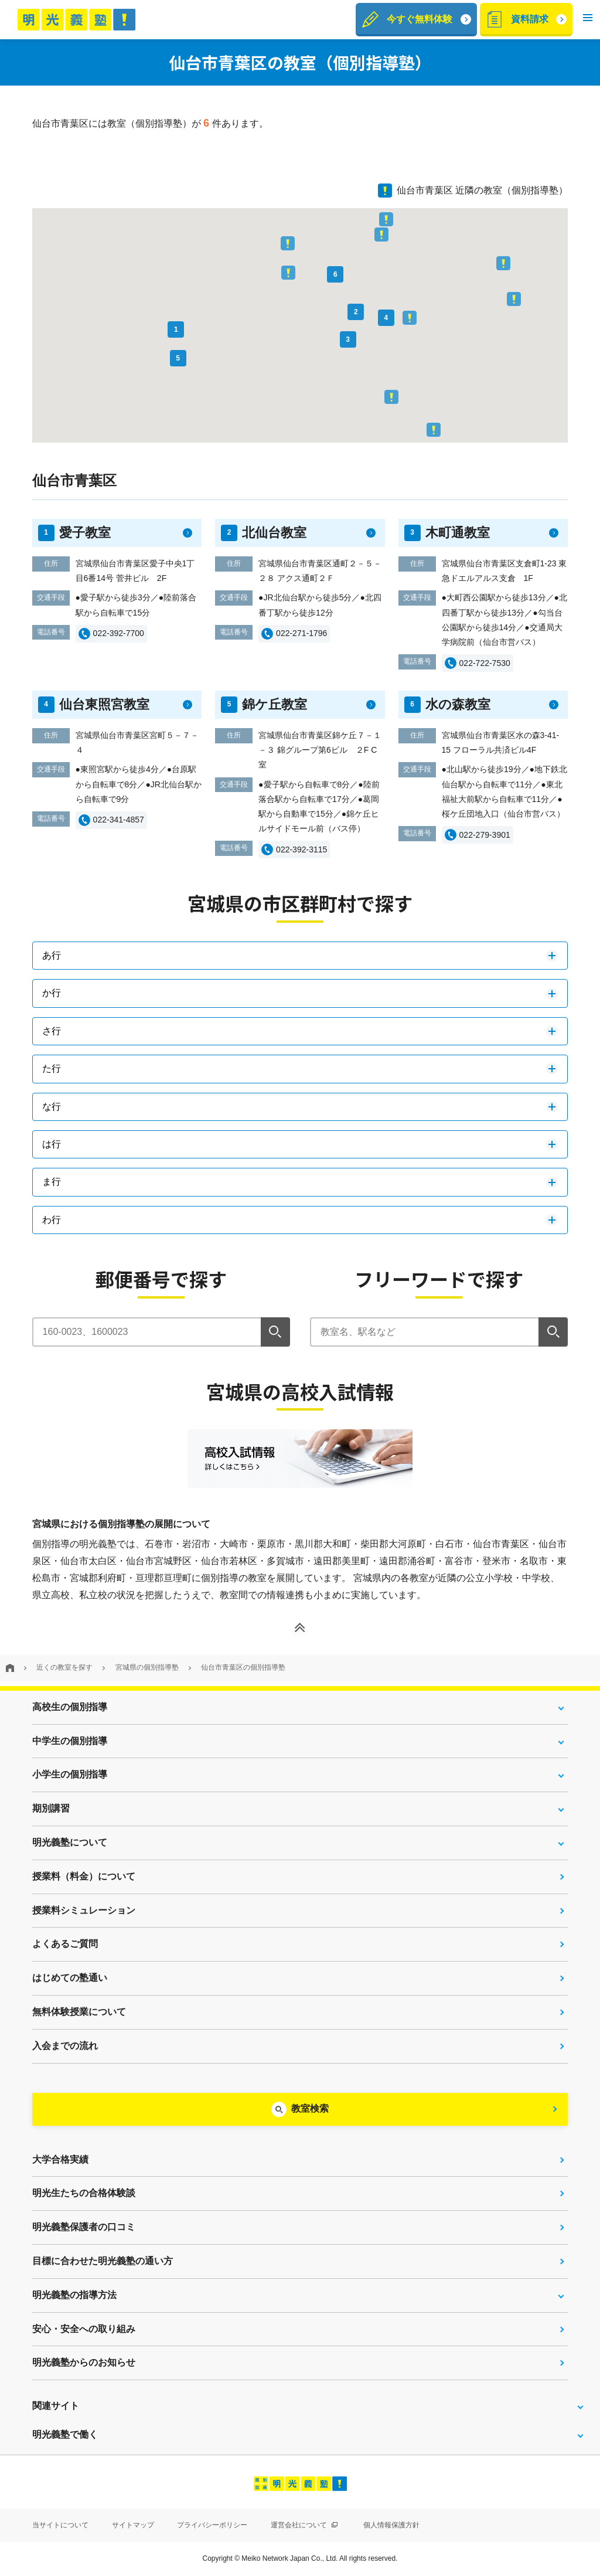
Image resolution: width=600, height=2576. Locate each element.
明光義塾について (69, 1842)
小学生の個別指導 (69, 1774)
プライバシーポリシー (212, 2525)
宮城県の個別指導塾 (147, 1667)
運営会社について (304, 2525)
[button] (587, 19)
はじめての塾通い (69, 1978)
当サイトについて (60, 2525)
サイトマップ (133, 2525)
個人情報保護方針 (391, 2525)
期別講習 (51, 1808)
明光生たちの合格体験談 (83, 2193)
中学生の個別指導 (69, 1741)
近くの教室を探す (64, 1667)
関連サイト (55, 2406)
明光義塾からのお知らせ (83, 2362)
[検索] (275, 1332)
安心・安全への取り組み (83, 2329)
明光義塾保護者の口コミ (83, 2227)
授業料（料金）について (83, 1876)
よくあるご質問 (65, 1944)
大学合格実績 (60, 2159)
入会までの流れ (65, 2046)
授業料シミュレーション (83, 1910)
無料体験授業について (79, 2012)
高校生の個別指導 (69, 1707)
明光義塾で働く (65, 2434)
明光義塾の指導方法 (74, 2295)
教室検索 (310, 2108)
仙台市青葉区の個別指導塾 (243, 1667)
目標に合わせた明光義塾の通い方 (102, 2261)
